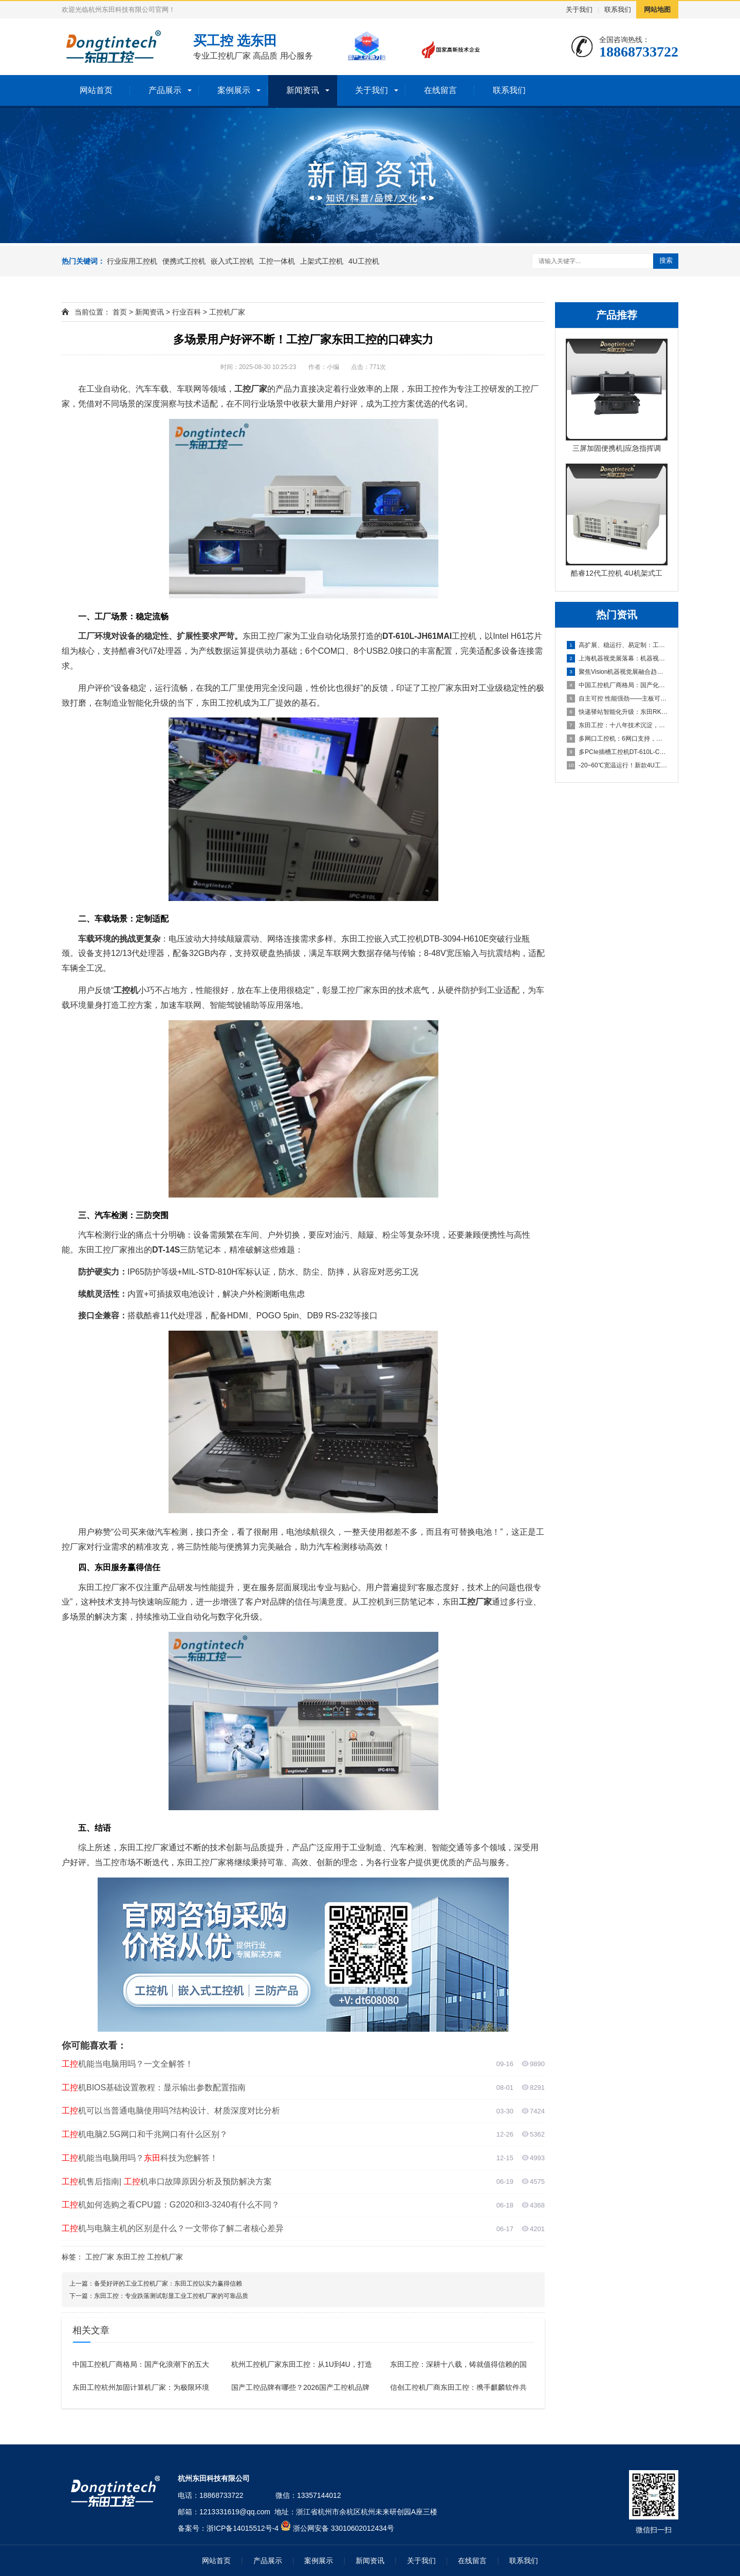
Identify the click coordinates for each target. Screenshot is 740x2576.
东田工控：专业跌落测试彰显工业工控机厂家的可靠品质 (171, 2295)
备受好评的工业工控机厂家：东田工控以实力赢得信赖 (168, 2283)
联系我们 (617, 9)
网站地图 (657, 9)
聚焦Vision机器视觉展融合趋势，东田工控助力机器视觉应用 (617, 672)
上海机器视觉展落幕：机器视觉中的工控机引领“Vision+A (617, 658)
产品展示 (165, 90)
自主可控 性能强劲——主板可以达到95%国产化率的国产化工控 (617, 698)
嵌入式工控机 (232, 261)
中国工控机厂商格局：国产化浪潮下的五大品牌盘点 (617, 685)
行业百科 (186, 312)
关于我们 (579, 9)
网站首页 (96, 90)
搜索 (666, 260)
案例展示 (233, 90)
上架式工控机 (321, 261)
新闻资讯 (302, 90)
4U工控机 (363, 261)
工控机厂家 (227, 312)
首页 (120, 312)
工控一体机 (277, 261)
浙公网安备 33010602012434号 (343, 2528)
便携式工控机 (184, 261)
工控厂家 (99, 2257)
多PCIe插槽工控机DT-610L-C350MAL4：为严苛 (617, 752)
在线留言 (440, 90)
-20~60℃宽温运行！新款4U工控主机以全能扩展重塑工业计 (617, 765)
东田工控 (130, 2257)
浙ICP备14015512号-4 (243, 2528)
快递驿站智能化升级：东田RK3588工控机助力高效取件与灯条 (617, 712)
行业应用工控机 (132, 261)
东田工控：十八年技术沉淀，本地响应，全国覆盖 (617, 725)
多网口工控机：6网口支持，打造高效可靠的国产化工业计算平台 (617, 738)
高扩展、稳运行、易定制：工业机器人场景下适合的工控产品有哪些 (617, 645)
